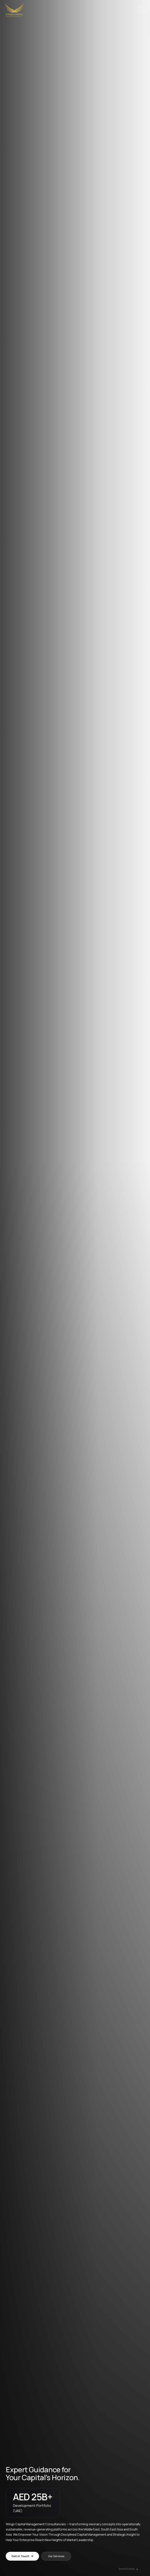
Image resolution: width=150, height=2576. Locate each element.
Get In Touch (22, 2556)
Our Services (56, 2556)
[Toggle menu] (141, 10)
